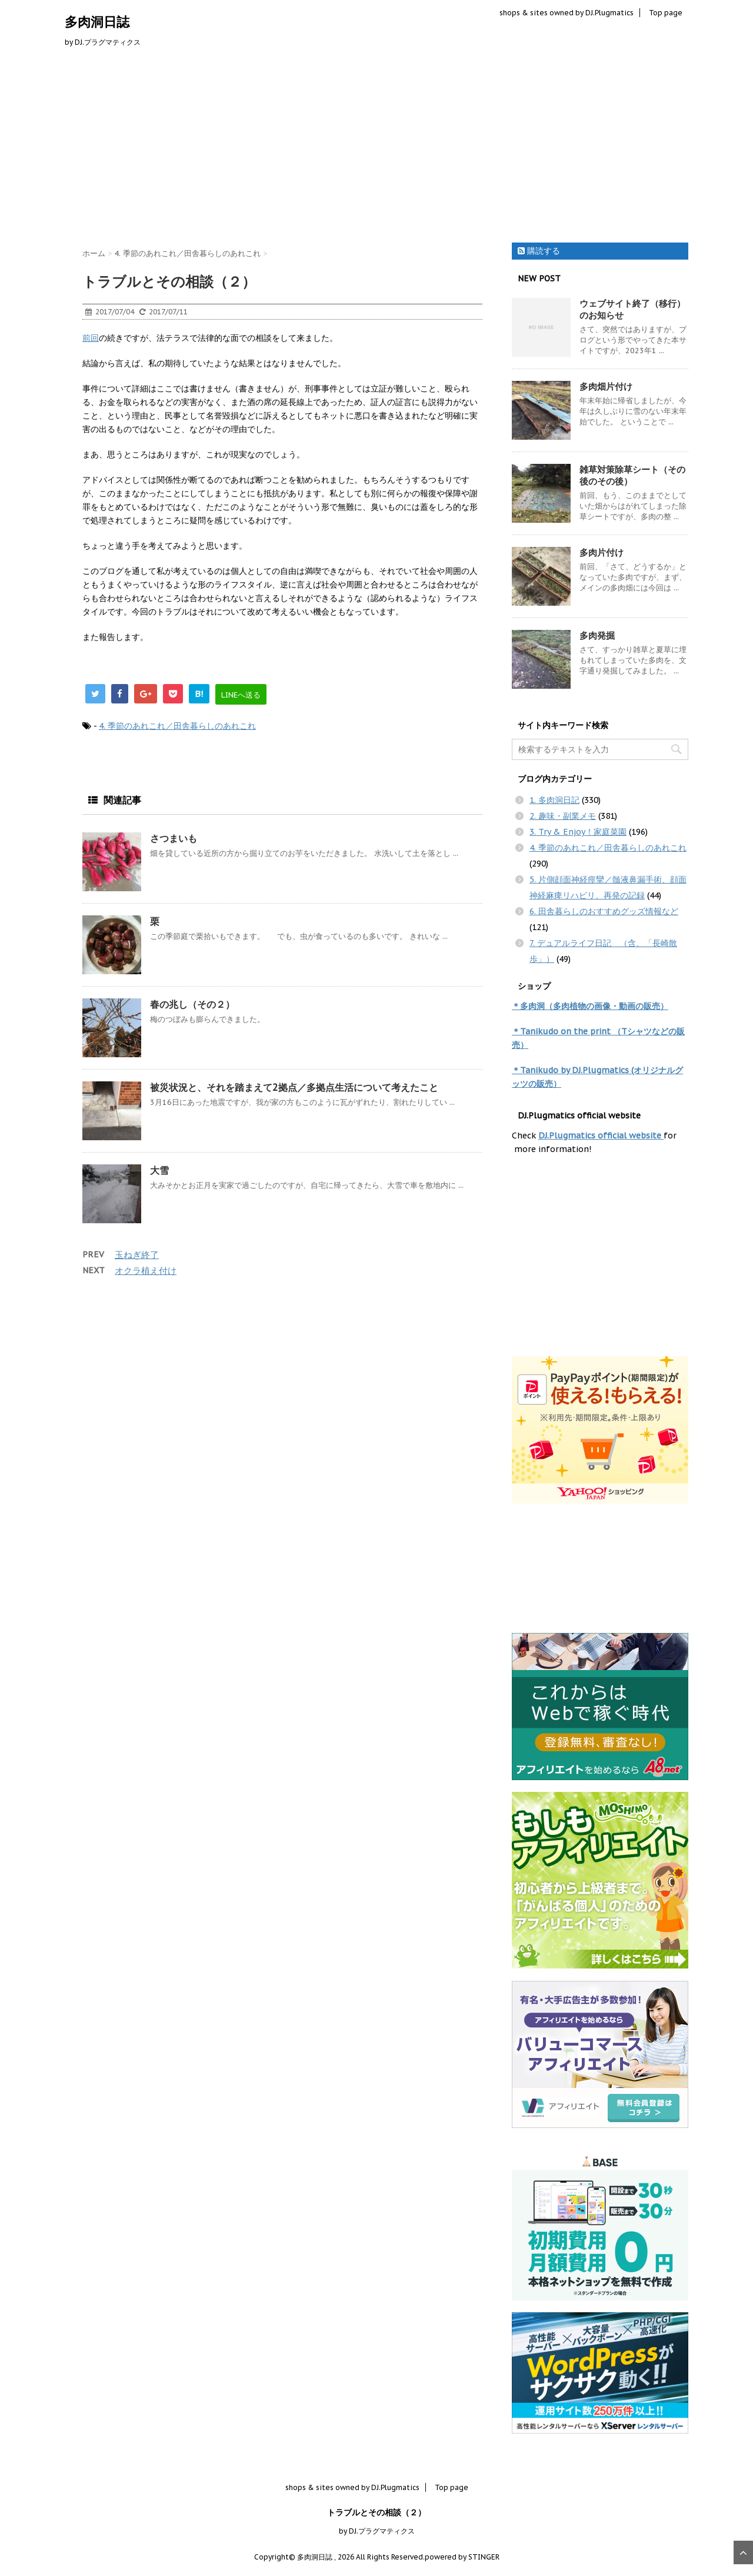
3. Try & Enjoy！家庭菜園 (578, 831)
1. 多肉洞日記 (554, 800)
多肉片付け (601, 552)
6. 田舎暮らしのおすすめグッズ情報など (603, 911)
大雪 (159, 1170)
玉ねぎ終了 (137, 1254)
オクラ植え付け (145, 1270)
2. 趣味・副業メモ (562, 816)
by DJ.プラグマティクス (377, 2531)
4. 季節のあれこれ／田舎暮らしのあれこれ (177, 726)
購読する (539, 250)
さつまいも (173, 838)
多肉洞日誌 (97, 22)
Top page (665, 12)
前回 (90, 338)
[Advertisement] (376, 148)
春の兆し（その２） (192, 1004)
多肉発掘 (597, 635)
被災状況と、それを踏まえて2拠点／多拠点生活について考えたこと (294, 1087)
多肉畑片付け (605, 386)
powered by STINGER (462, 2556)
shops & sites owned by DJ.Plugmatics (566, 12)
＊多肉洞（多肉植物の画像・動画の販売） (590, 1006)
